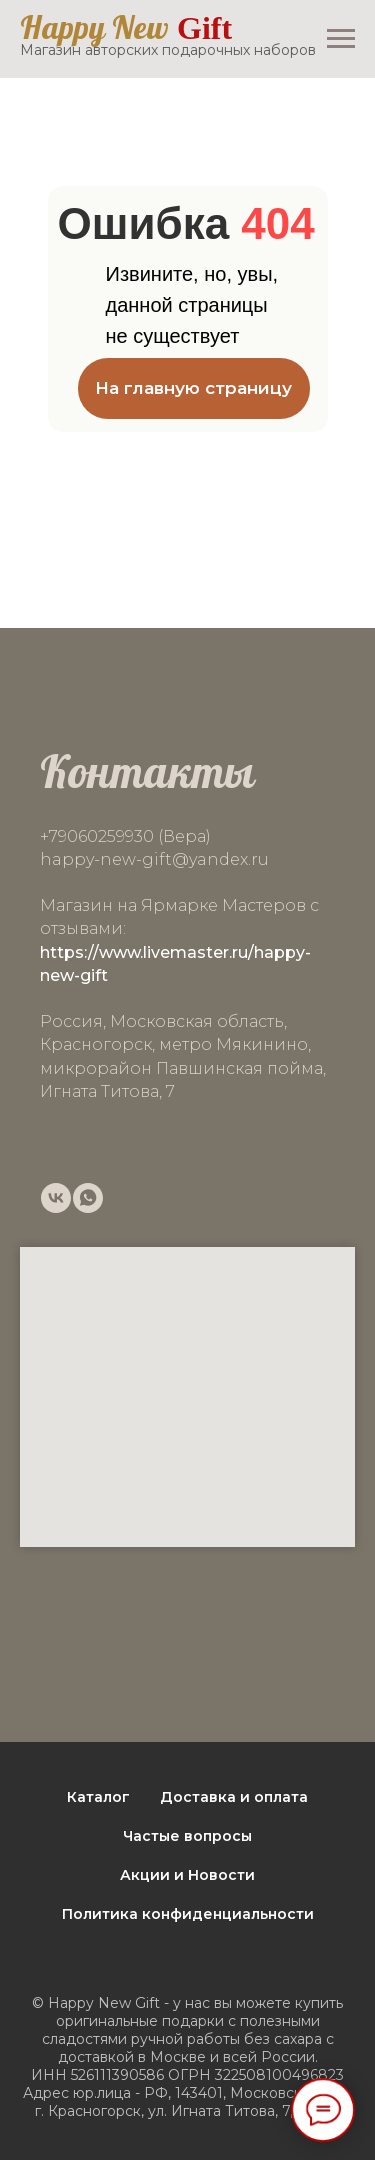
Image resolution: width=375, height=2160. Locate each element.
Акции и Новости (187, 1875)
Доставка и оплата (234, 1797)
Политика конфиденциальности (188, 1914)
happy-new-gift (106, 859)
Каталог (98, 1797)
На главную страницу (193, 388)
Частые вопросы (187, 1836)
